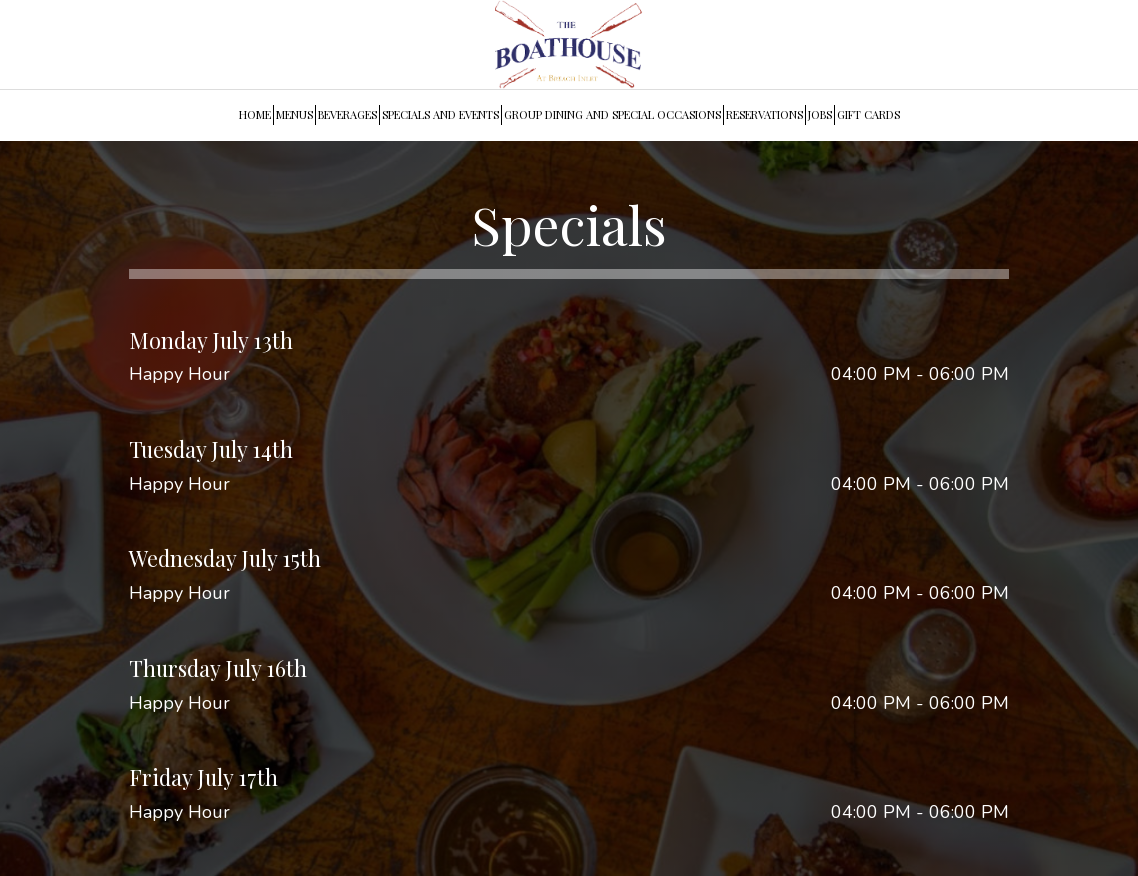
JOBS (820, 114)
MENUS (294, 114)
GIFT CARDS (868, 114)
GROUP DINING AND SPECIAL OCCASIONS (612, 114)
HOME (255, 114)
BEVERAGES (347, 114)
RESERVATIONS (764, 114)
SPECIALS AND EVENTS (440, 114)
